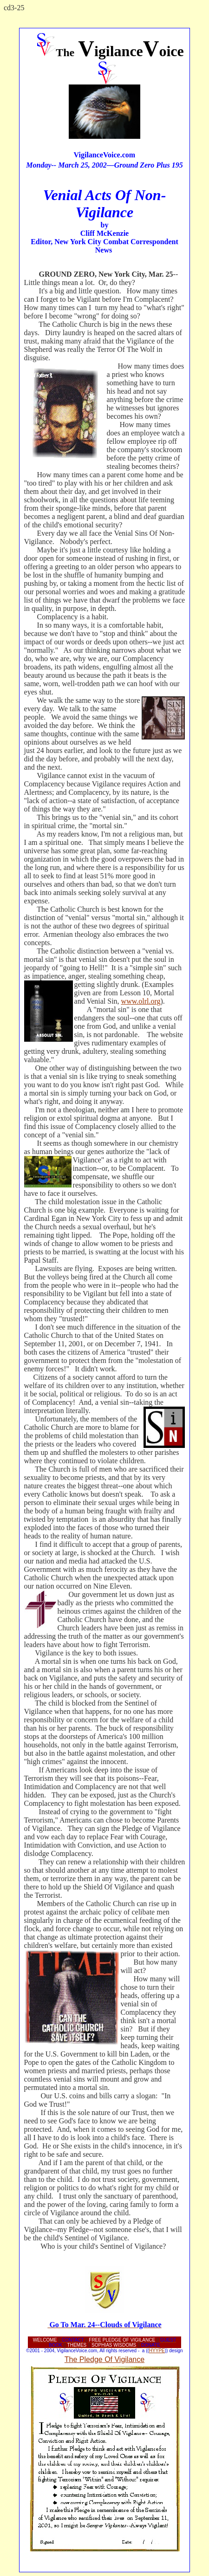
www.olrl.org (141, 1001)
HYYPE (157, 2350)
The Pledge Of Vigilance (104, 2359)
